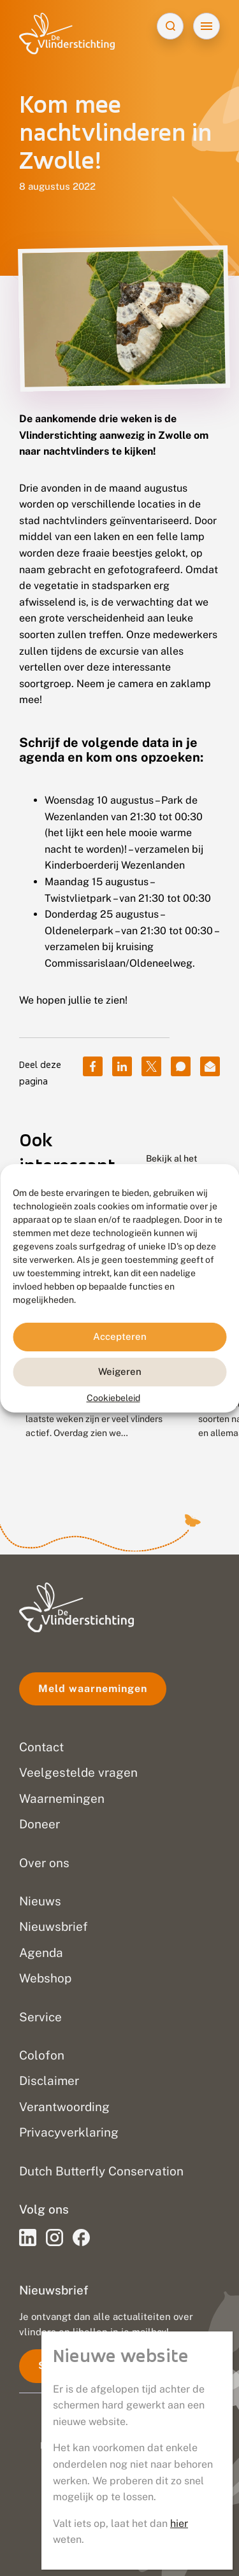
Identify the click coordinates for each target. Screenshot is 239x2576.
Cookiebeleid (113, 1397)
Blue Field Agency (153, 2459)
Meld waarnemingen (92, 1689)
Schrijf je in (69, 2365)
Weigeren (119, 1371)
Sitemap (119, 2541)
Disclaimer (119, 2513)
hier (179, 406)
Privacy (119, 2487)
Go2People (174, 2445)
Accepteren (120, 1336)
